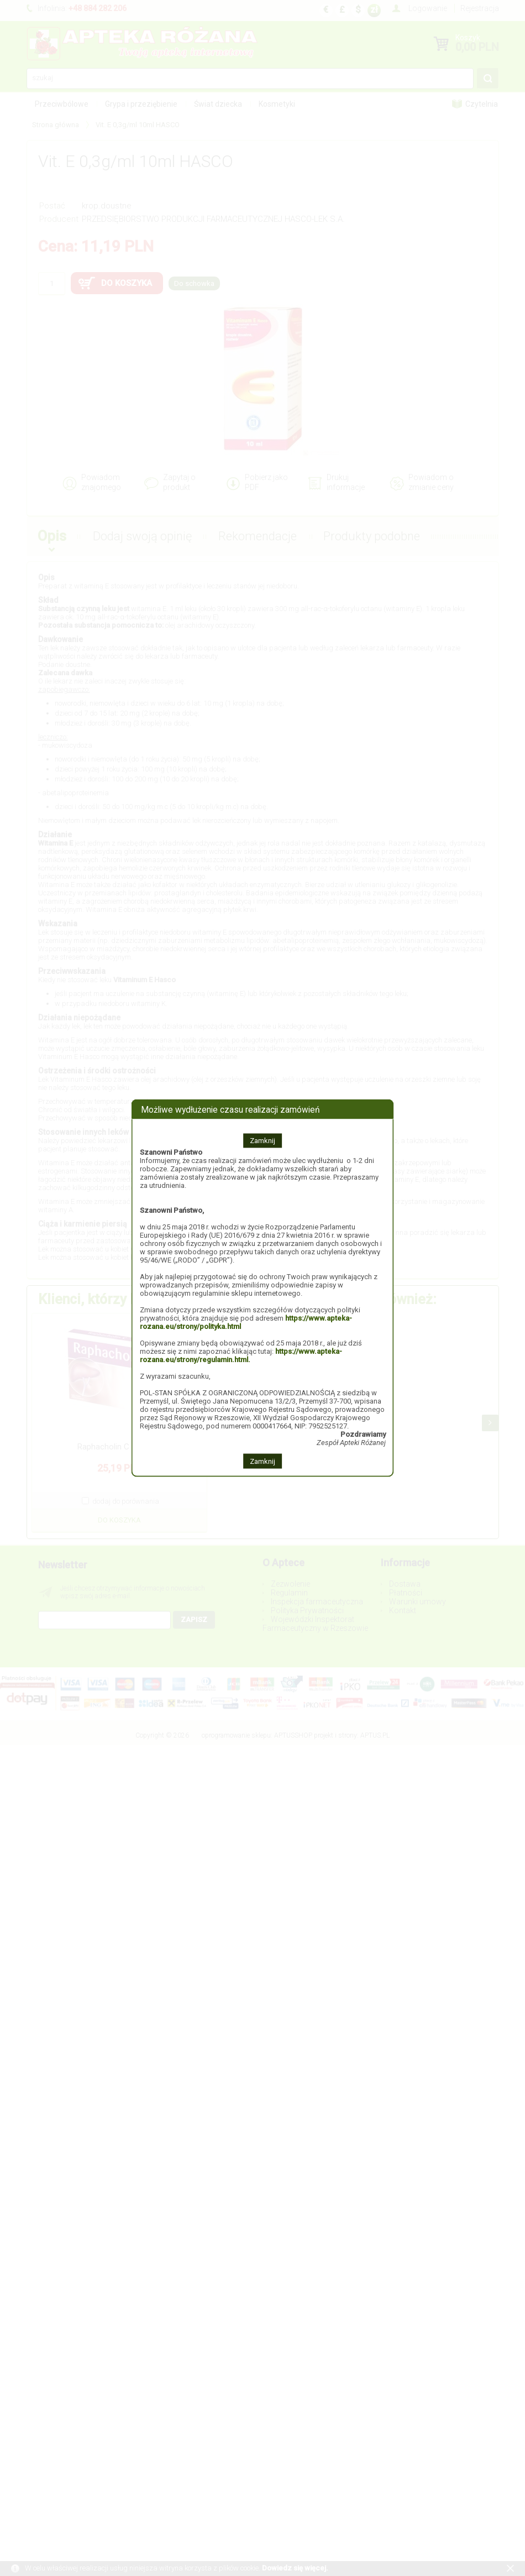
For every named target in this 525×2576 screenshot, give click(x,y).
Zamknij (262, 1140)
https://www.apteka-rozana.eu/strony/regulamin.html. (241, 1355)
